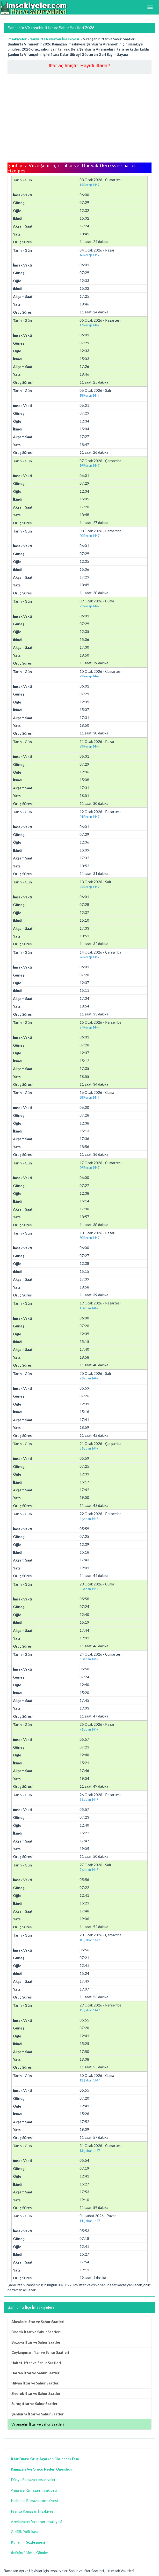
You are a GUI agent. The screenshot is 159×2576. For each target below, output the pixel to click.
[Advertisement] (79, 118)
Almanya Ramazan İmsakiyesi (34, 2490)
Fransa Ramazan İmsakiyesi (32, 2511)
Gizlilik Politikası (24, 2531)
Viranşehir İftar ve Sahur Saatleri (37, 2424)
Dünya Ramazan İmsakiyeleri (34, 2479)
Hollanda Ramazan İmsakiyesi (34, 2500)
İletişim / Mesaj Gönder (29, 2552)
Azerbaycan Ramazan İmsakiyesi (36, 2521)
